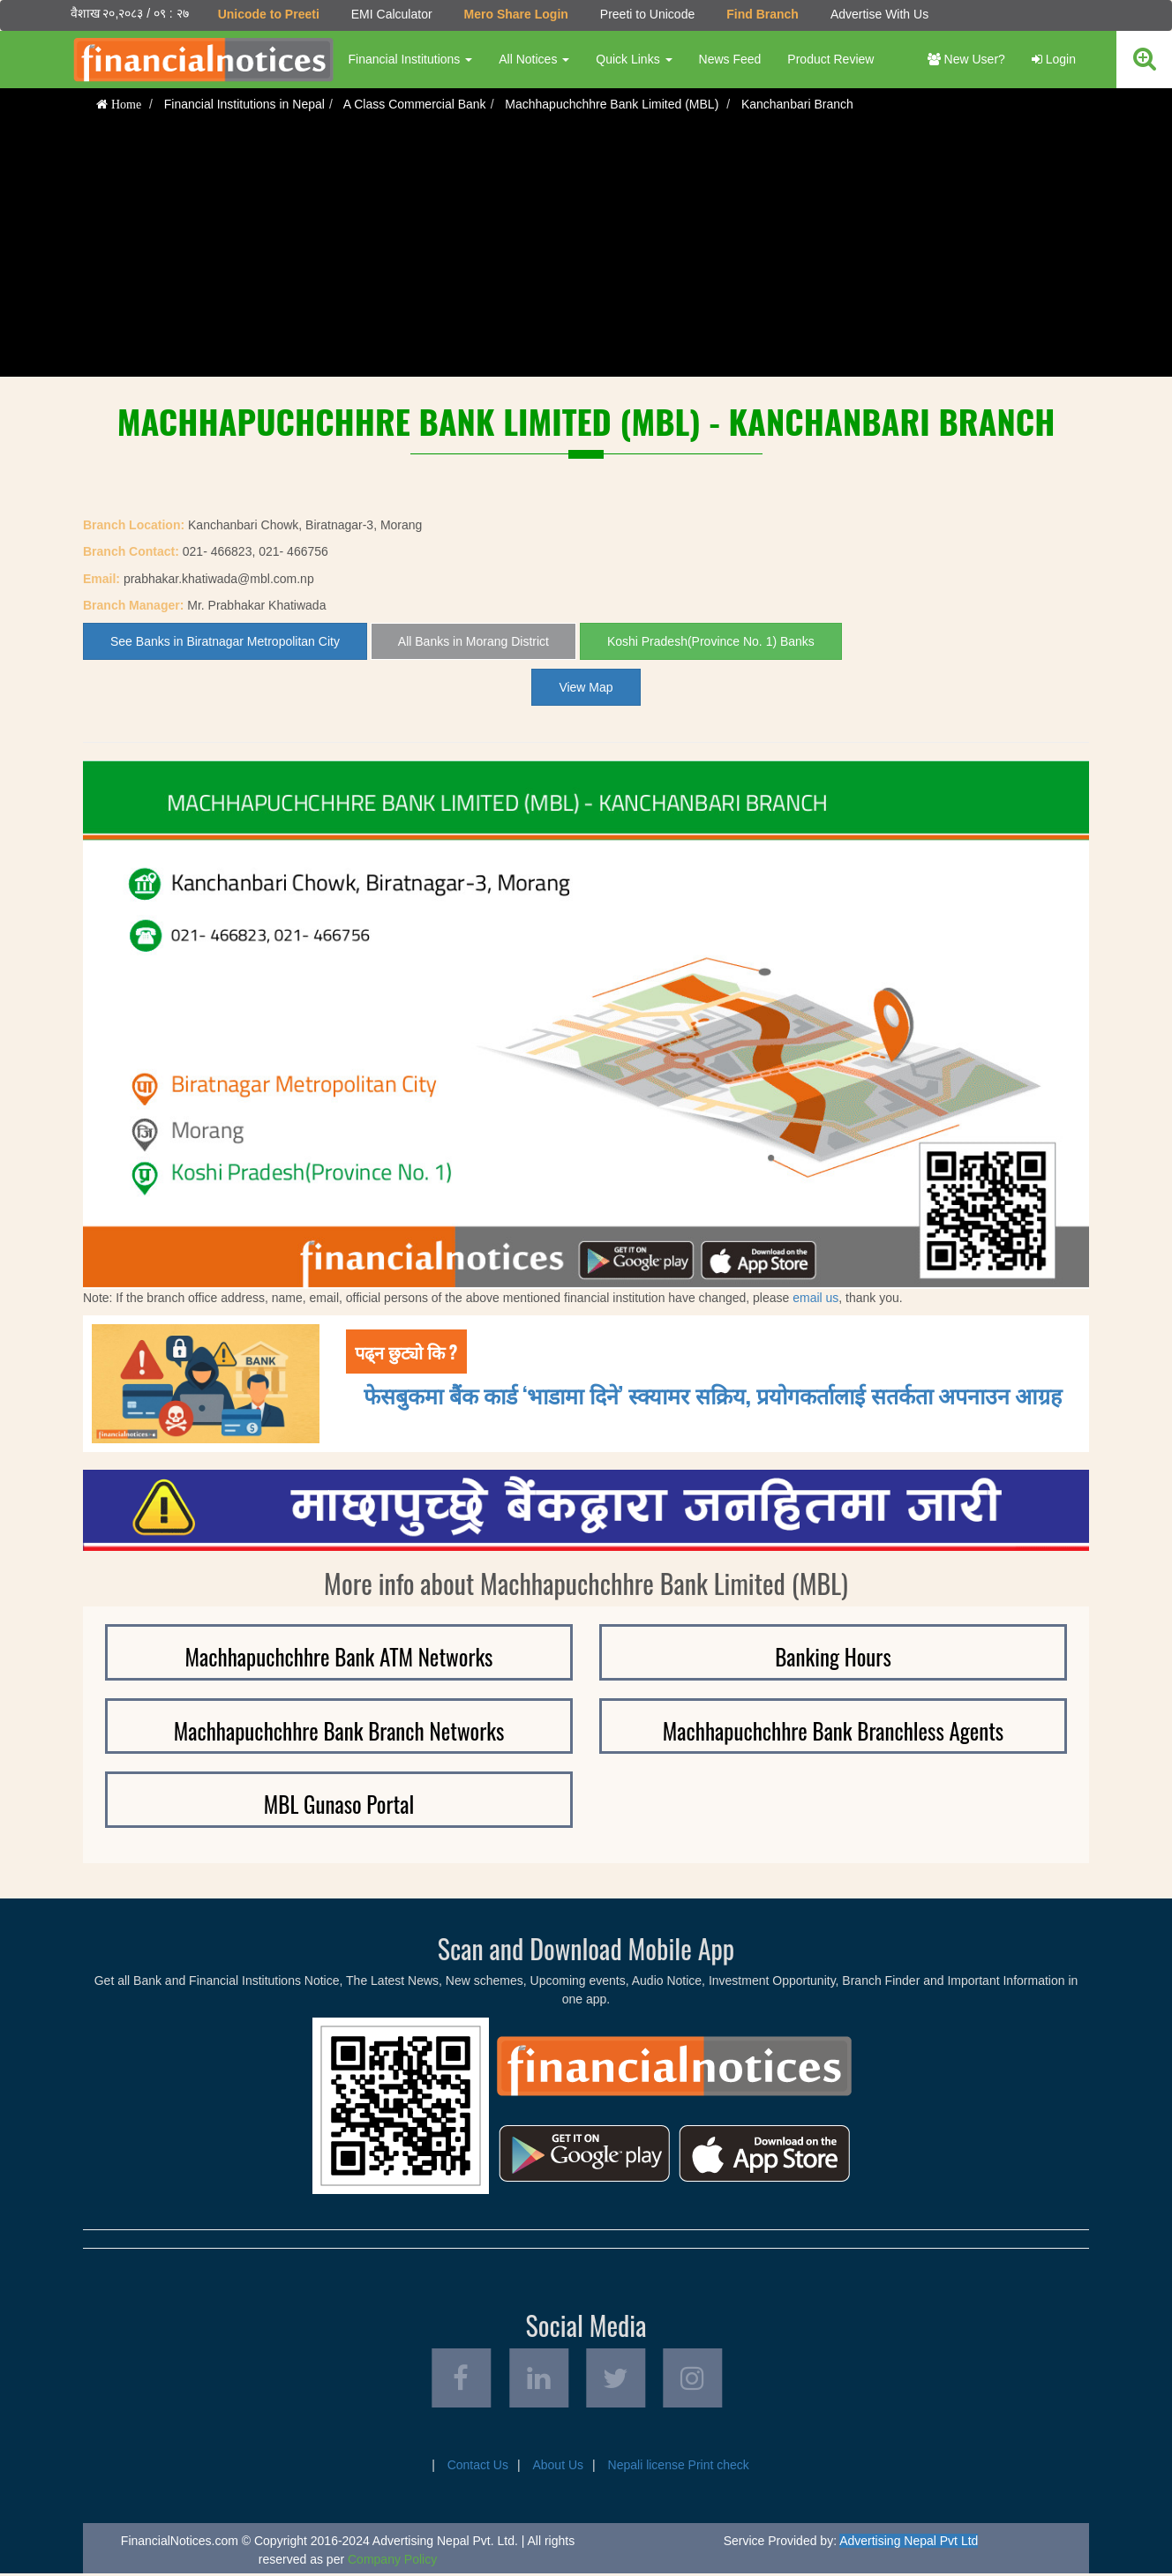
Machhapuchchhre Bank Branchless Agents (833, 1730)
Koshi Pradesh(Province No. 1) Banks (711, 641)
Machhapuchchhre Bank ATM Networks (339, 1656)
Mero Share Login (515, 14)
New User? (966, 59)
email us (815, 1297)
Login (1054, 59)
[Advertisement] (586, 253)
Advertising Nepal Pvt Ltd (908, 2543)
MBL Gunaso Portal (339, 1803)
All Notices (534, 59)
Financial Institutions (410, 59)
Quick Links (634, 59)
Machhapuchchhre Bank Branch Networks (339, 1730)
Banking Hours (833, 1656)
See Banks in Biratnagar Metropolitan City (225, 641)
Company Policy (392, 2562)
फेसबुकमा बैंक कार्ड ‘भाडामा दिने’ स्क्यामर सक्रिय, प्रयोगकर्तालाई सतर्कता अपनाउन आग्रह (713, 1394)
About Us (557, 2467)
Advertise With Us (879, 14)
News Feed (729, 59)
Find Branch (762, 14)
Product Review (830, 59)
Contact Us (477, 2467)
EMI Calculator (391, 14)
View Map (585, 687)
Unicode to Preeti (268, 14)
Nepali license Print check (678, 2467)
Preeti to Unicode (646, 14)
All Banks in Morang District (473, 641)
